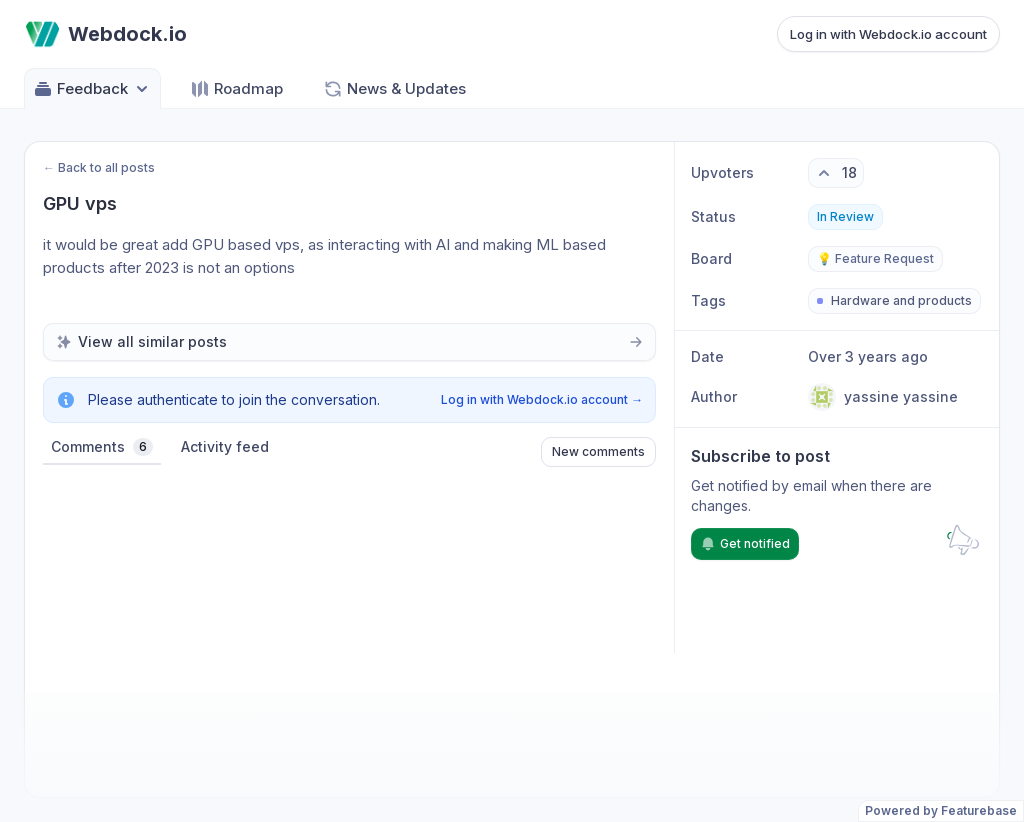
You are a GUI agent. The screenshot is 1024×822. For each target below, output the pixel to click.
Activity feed (225, 446)
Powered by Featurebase (941, 810)
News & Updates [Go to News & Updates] (394, 89)
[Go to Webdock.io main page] (105, 34)
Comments (102, 447)
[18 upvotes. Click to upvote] (836, 173)
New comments (598, 451)
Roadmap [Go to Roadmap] (236, 89)
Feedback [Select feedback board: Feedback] (92, 89)
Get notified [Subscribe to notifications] (745, 544)
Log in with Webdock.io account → (542, 399)
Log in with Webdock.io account (888, 34)
